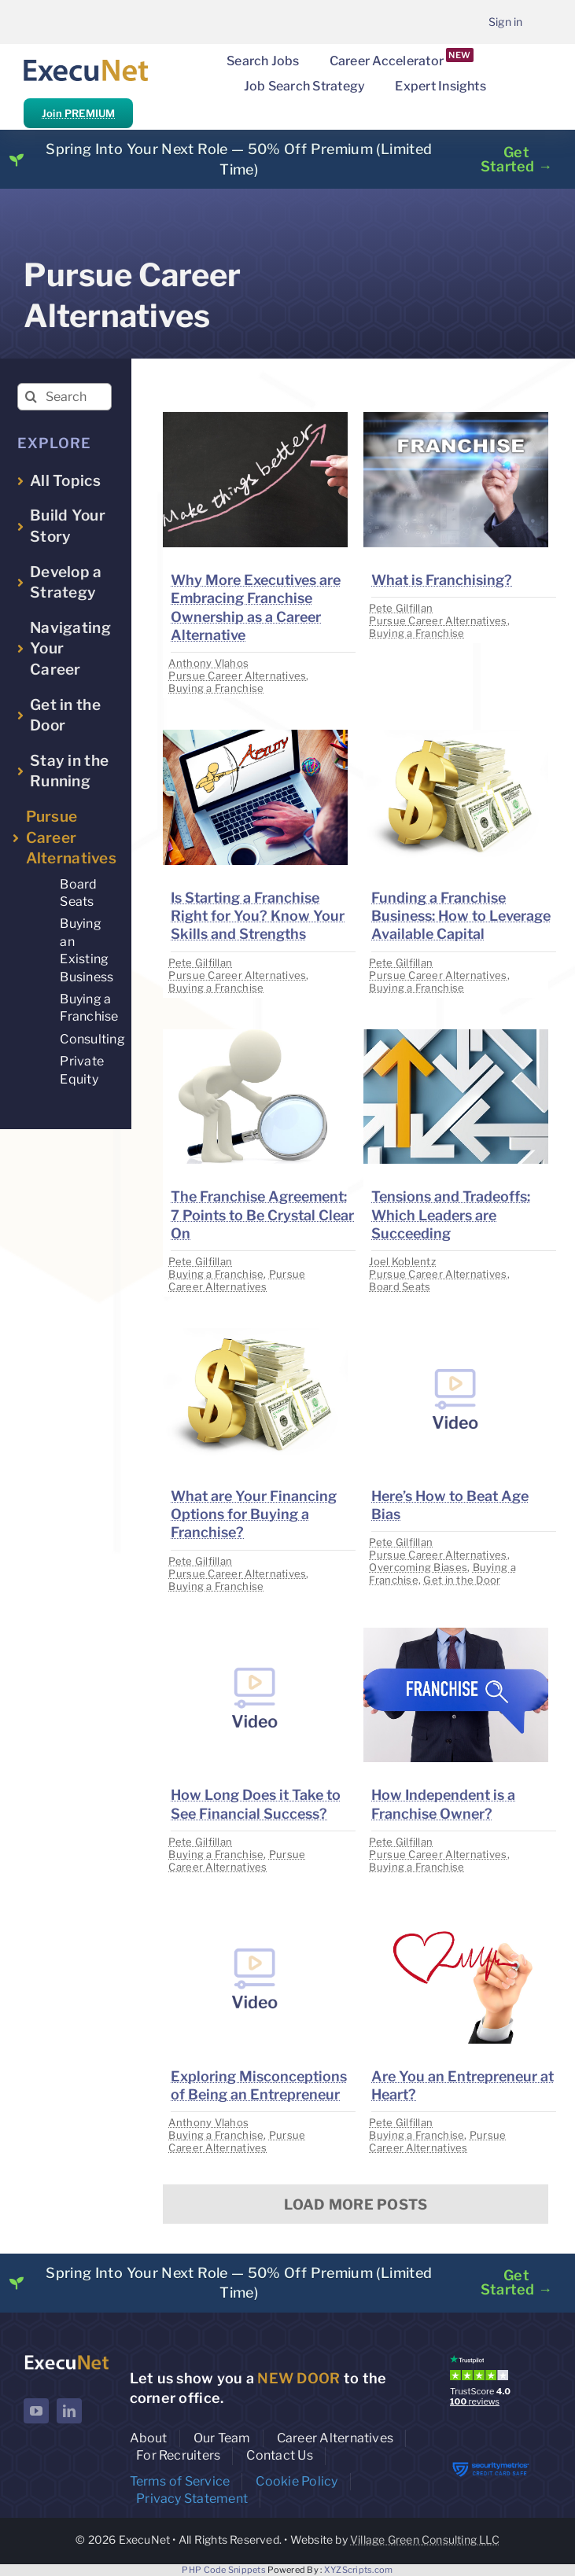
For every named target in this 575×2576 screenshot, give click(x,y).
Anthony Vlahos (208, 663)
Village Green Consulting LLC (424, 2539)
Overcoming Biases (418, 1567)
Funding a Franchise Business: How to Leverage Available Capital (461, 916)
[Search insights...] (64, 396)
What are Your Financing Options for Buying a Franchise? (254, 1514)
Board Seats (399, 1286)
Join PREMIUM (78, 113)
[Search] (31, 396)
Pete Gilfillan (401, 608)
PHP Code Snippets (224, 2569)
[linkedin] (69, 2410)
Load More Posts (355, 2204)
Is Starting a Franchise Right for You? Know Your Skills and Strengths (258, 916)
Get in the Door (461, 1579)
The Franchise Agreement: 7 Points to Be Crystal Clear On (262, 1215)
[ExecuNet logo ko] (66, 2358)
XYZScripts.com (358, 2569)
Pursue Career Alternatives (237, 675)
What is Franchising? (441, 580)
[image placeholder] (255, 418)
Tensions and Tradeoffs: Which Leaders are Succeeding (450, 1215)
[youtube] (36, 2410)
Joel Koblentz (402, 1261)
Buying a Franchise (216, 688)
